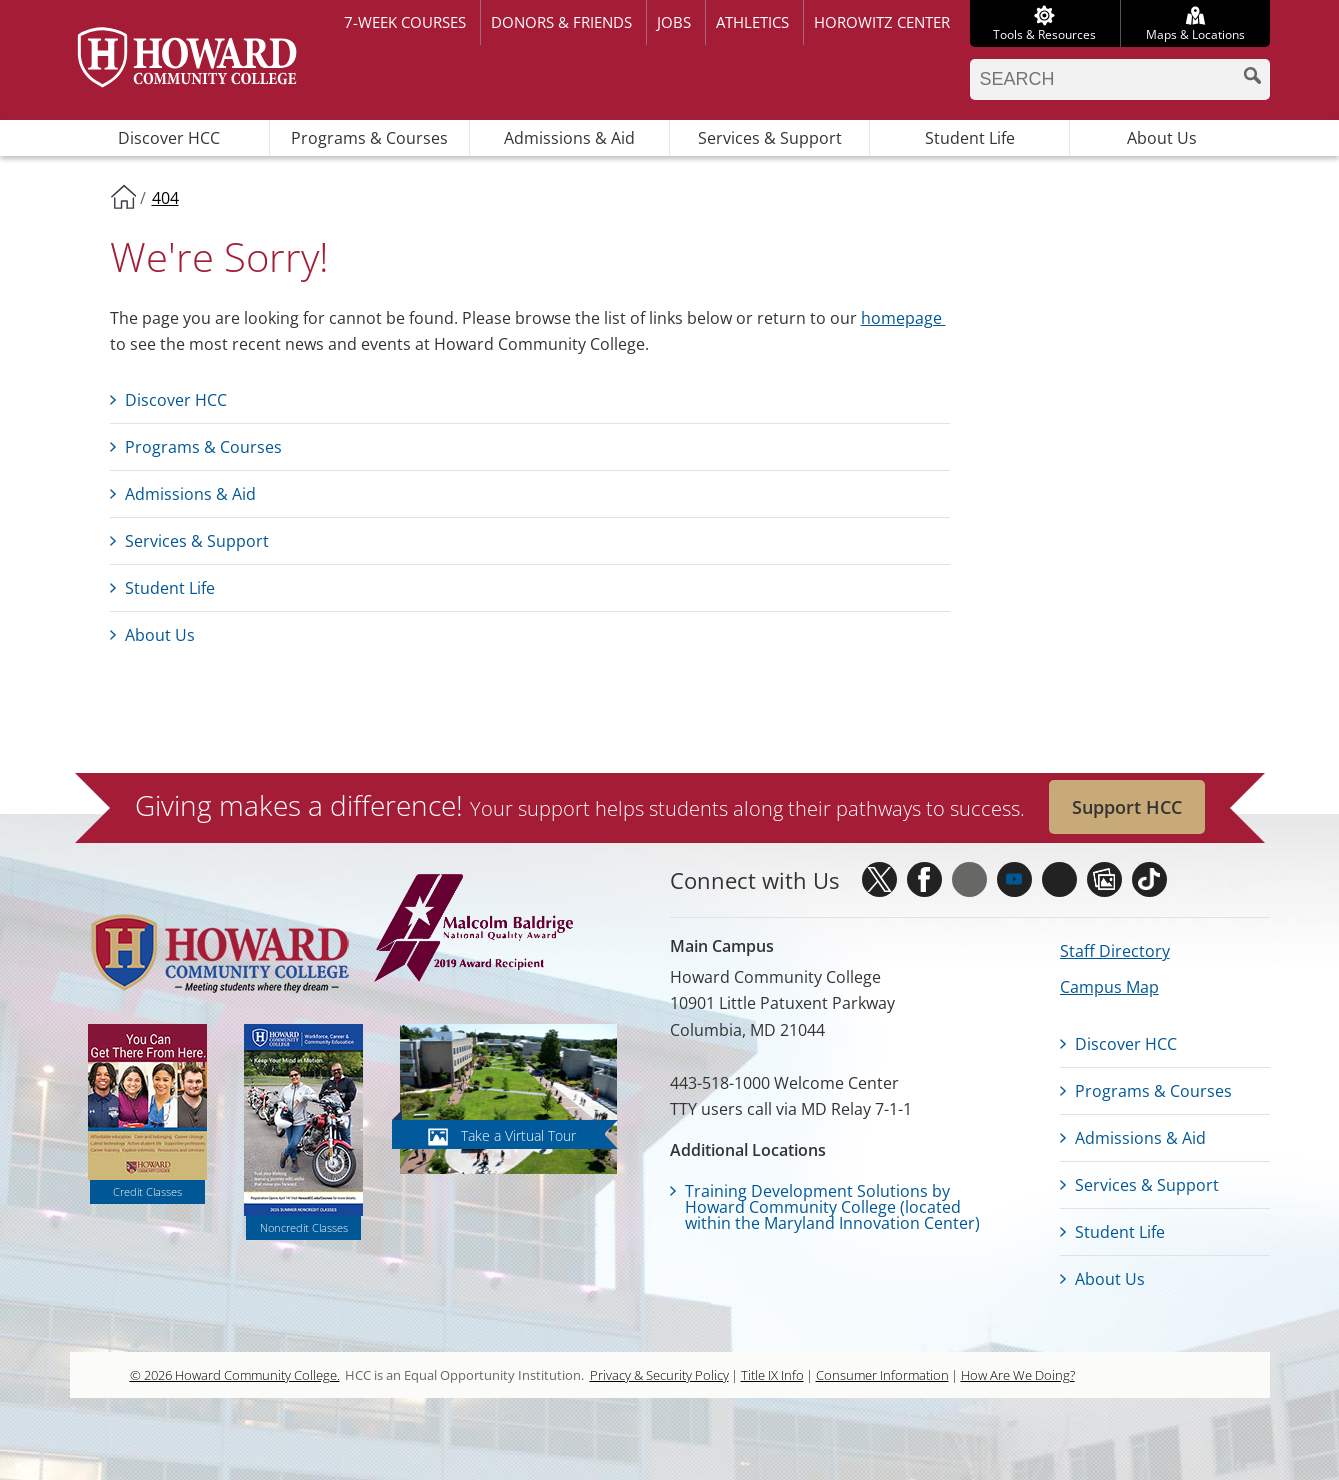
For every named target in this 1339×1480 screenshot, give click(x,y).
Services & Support (770, 138)
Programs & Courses (369, 138)
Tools (1044, 34)
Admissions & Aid (569, 138)
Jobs (674, 22)
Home (123, 196)
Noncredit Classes (304, 1227)
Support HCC (1127, 807)
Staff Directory (1115, 951)
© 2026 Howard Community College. (235, 1375)
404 (165, 198)
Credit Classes (147, 1191)
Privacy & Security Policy (659, 1375)
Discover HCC (169, 138)
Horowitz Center (882, 22)
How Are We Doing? (1018, 1375)
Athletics (752, 22)
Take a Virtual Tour (518, 1135)
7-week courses (405, 22)
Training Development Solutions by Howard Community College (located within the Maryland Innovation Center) (832, 1207)
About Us (1162, 138)
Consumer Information (882, 1375)
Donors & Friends (561, 22)
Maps (1195, 34)
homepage (903, 318)
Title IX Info (772, 1375)
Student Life (970, 138)
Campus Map (1109, 987)
